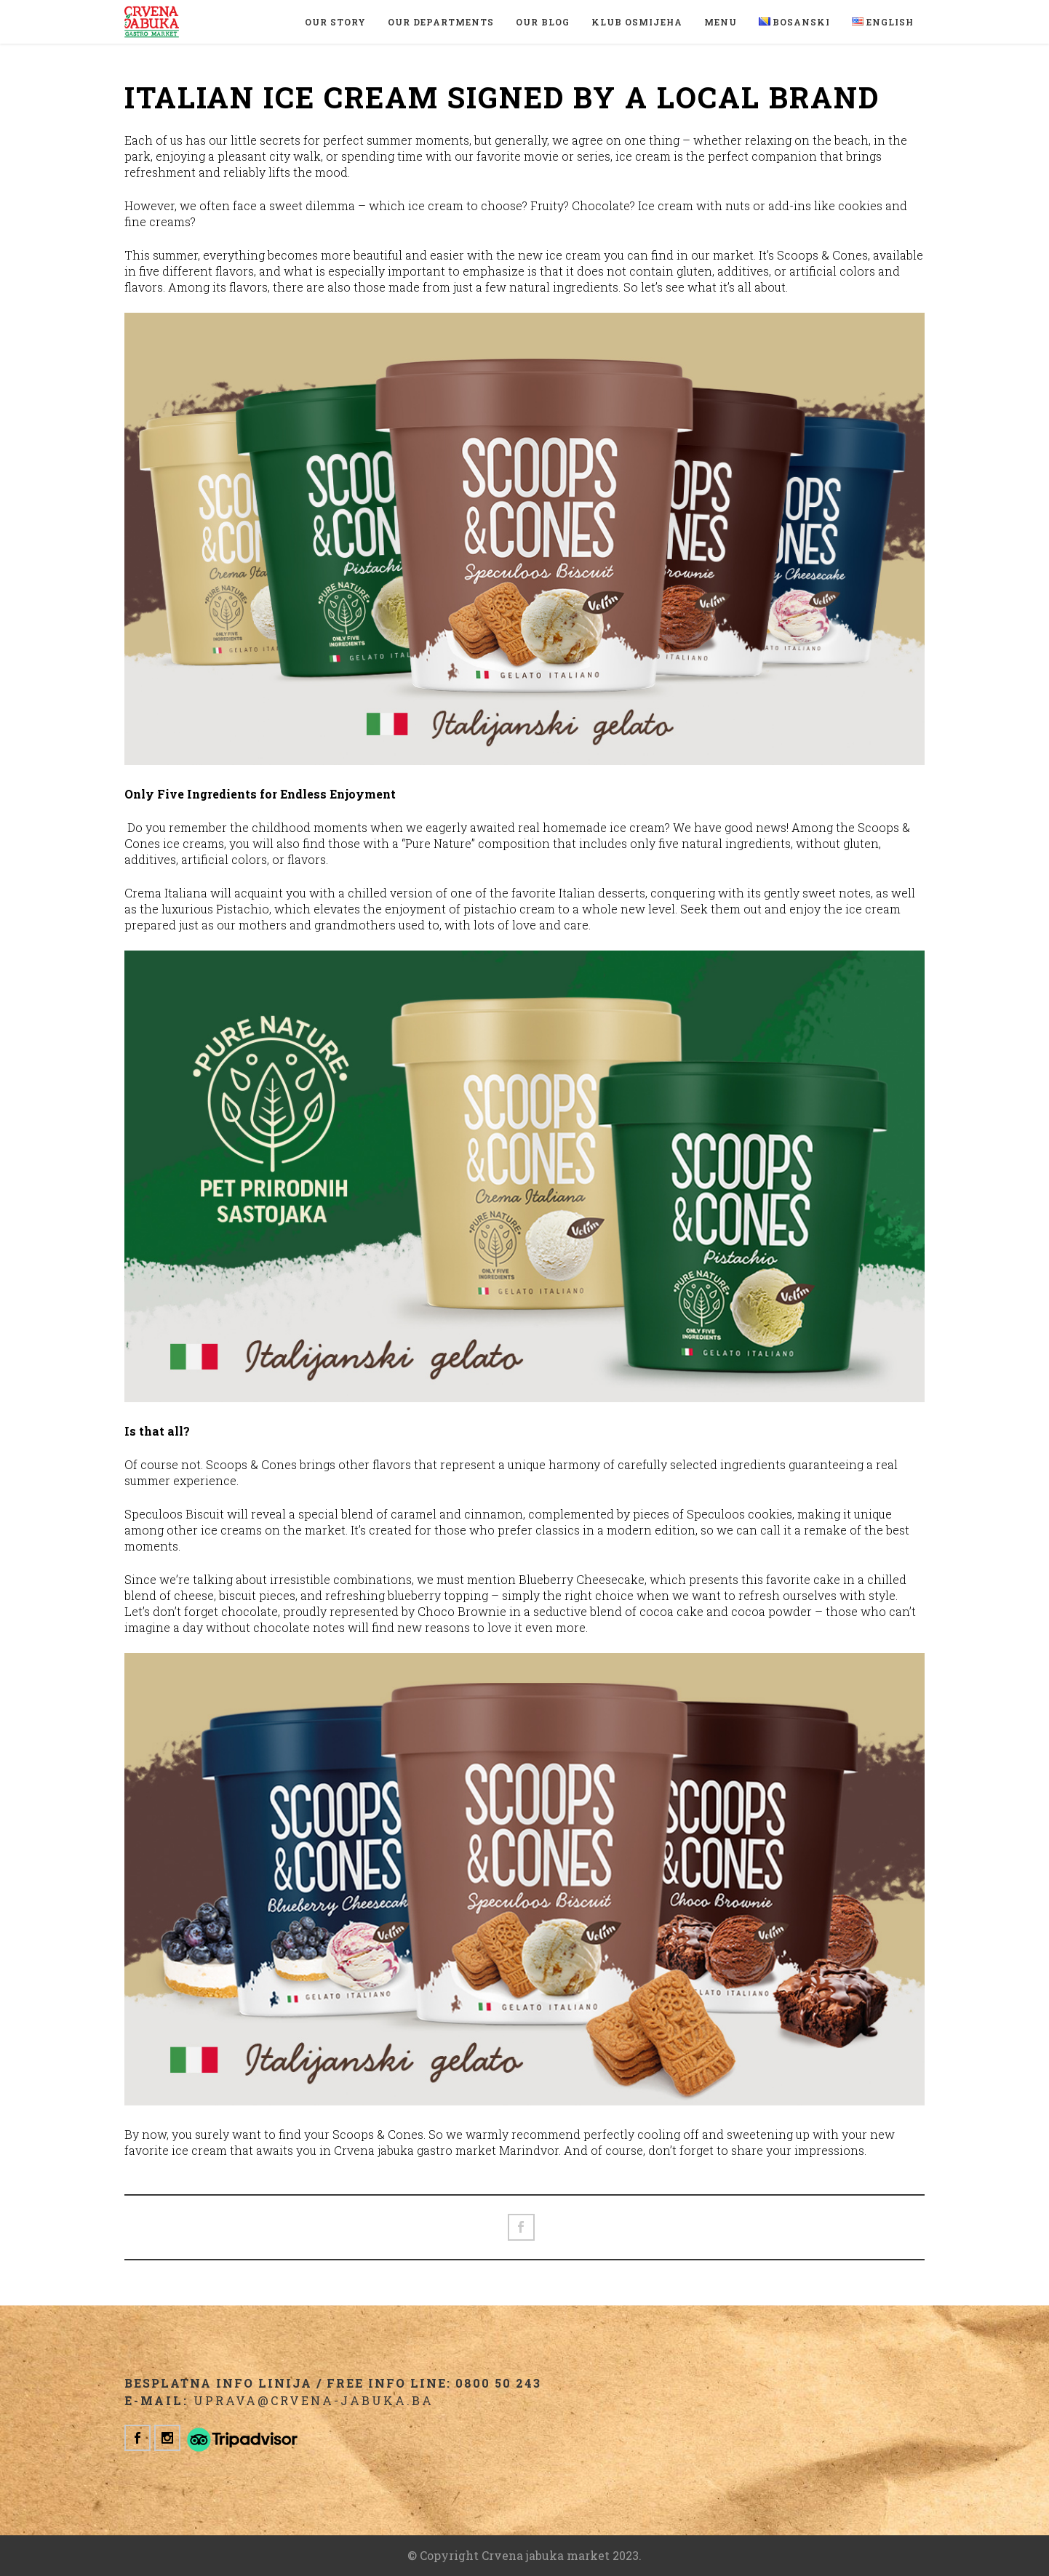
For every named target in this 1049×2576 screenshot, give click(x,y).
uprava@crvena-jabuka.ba (314, 2400)
